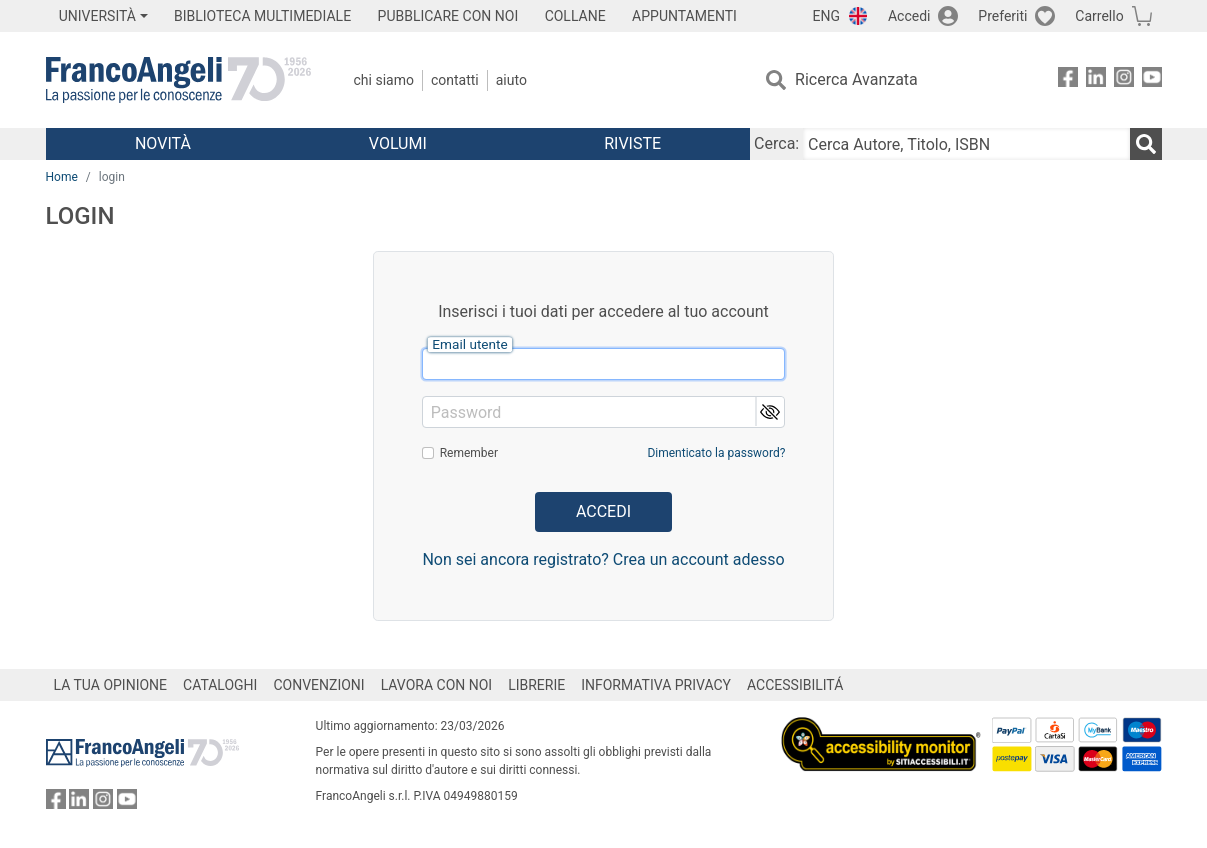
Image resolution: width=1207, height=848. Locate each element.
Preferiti (1002, 16)
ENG (826, 16)
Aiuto (511, 80)
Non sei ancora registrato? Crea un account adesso (603, 559)
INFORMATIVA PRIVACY (656, 685)
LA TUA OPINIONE (111, 685)
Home (62, 177)
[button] (769, 411)
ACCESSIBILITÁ (795, 685)
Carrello (1099, 16)
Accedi (909, 16)
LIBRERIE (536, 685)
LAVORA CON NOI (437, 685)
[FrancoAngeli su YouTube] (1152, 80)
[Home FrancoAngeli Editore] (178, 80)
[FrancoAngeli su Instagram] (1124, 80)
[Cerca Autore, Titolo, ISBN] (966, 144)
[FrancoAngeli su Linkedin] (1096, 80)
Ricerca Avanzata (856, 79)
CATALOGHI (220, 685)
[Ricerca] (1146, 144)
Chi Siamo (384, 80)
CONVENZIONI (318, 685)
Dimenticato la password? (716, 453)
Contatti (455, 80)
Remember (469, 453)
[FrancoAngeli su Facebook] (1068, 80)
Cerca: (776, 143)
